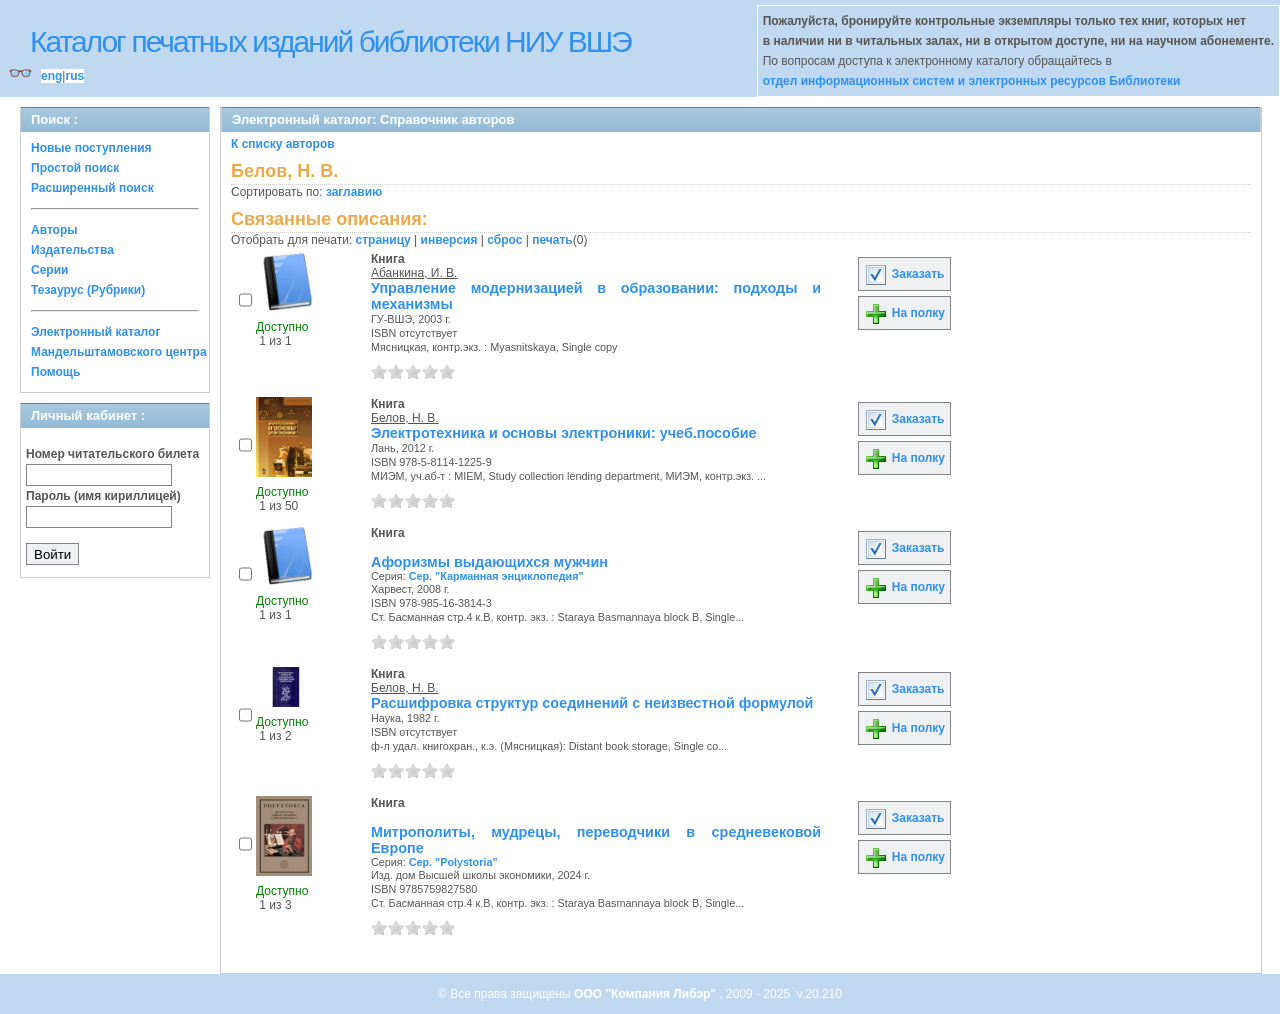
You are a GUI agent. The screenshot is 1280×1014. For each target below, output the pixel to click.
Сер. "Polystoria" (453, 862)
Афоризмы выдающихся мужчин (489, 562)
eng (51, 76)
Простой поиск (75, 168)
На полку (904, 313)
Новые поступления (91, 148)
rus (74, 76)
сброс (504, 240)
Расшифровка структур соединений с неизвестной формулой (592, 703)
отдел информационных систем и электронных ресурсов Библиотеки (972, 81)
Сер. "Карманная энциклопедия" (496, 576)
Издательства (72, 250)
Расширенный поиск (92, 188)
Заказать (904, 274)
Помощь (55, 372)
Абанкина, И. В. (414, 273)
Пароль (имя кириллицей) (103, 496)
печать (552, 240)
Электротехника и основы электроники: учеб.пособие (564, 433)
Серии (49, 270)
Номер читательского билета (112, 454)
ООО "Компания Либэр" (646, 994)
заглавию (354, 192)
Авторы (54, 230)
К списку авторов (283, 144)
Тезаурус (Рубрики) (88, 290)
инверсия (449, 240)
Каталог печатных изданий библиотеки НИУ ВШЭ (330, 41)
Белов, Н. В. (405, 418)
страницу (383, 240)
